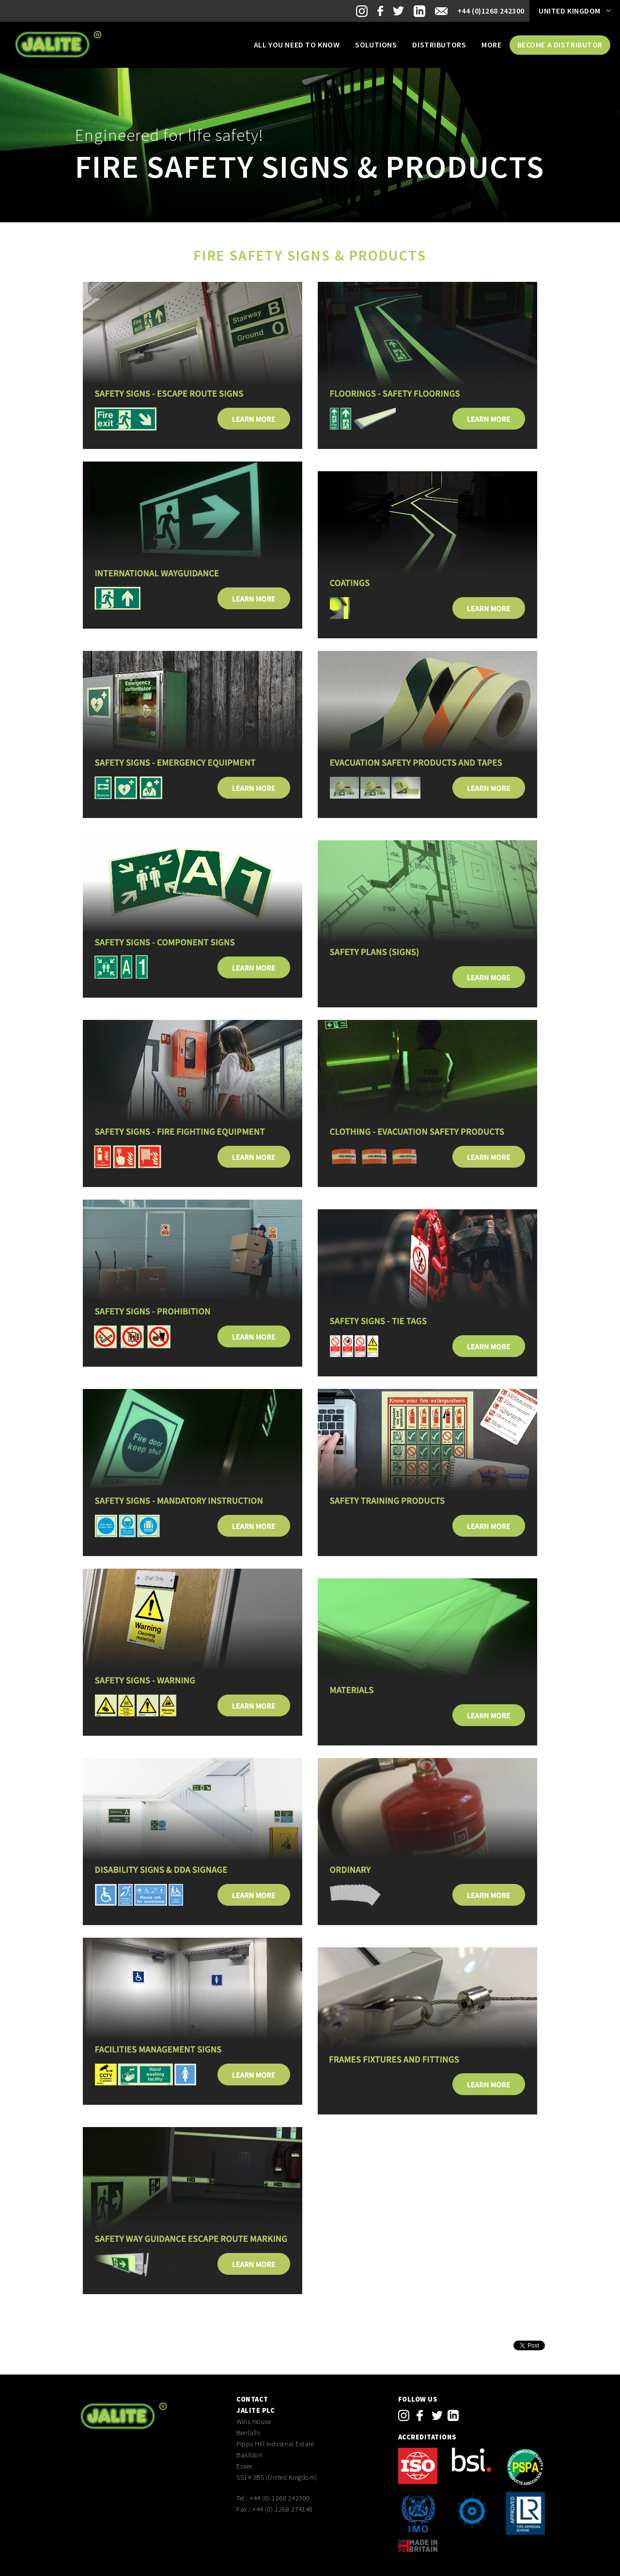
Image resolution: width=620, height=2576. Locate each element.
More (491, 44)
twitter (437, 2415)
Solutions (376, 44)
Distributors (439, 44)
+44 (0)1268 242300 (491, 10)
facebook (419, 2415)
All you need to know (297, 44)
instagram (403, 2415)
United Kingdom (570, 10)
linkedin (453, 2415)
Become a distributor (560, 44)
